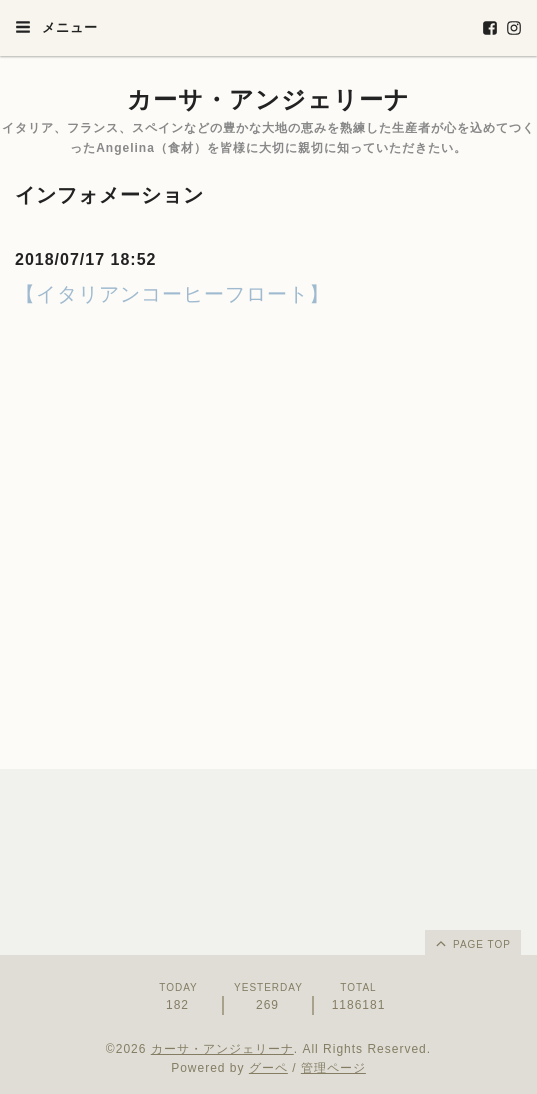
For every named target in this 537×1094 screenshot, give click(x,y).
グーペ (268, 1068)
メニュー (56, 27)
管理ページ (333, 1068)
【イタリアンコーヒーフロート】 (172, 294)
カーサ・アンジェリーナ (268, 99)
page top (472, 943)
